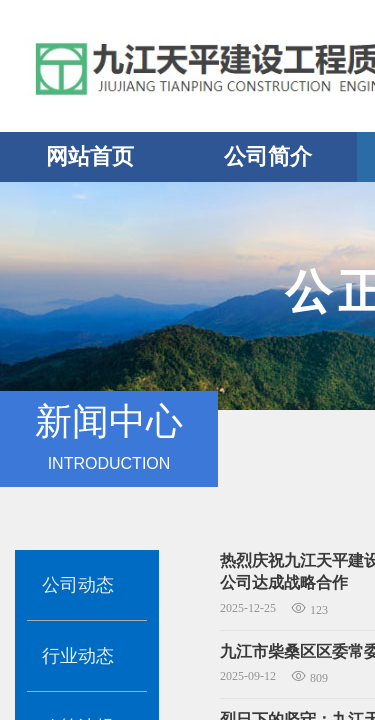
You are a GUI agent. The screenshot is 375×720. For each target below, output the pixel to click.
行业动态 (78, 656)
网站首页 (90, 156)
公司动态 (78, 585)
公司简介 (268, 156)
